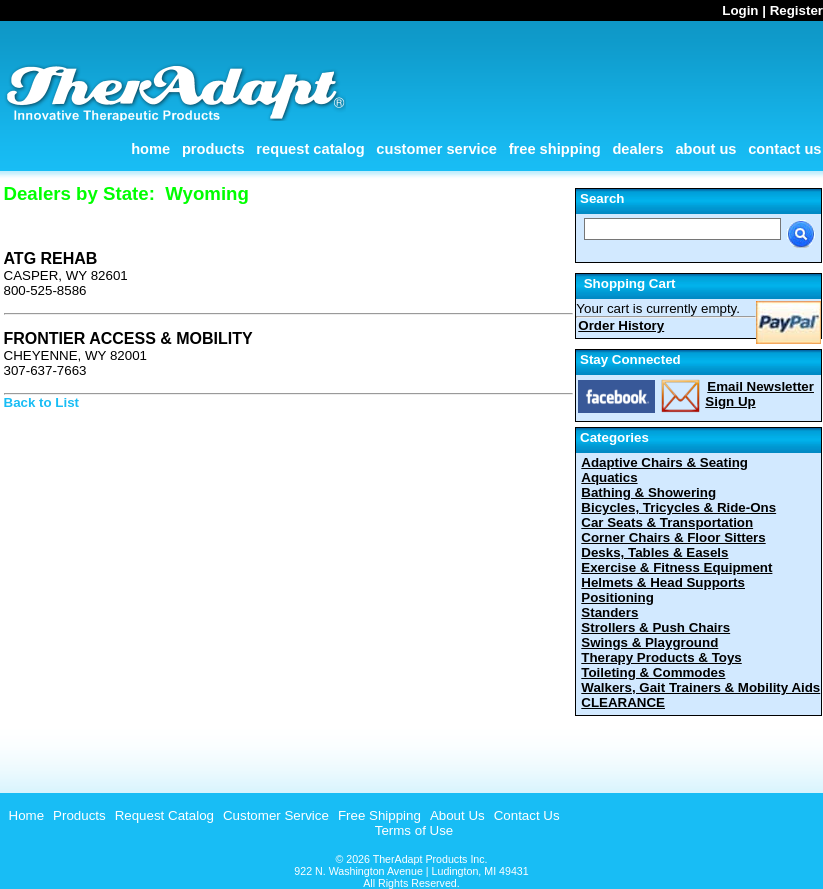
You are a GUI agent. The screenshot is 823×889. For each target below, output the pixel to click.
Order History (621, 325)
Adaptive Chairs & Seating (664, 462)
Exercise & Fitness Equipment (676, 567)
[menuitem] (24, 815)
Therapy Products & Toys (661, 657)
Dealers (637, 149)
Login (740, 10)
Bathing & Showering (648, 492)
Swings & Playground (649, 642)
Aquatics (609, 477)
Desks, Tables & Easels (654, 552)
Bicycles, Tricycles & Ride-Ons (678, 507)
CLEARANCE (623, 702)
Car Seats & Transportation (667, 522)
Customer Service (436, 149)
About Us (705, 149)
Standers (609, 612)
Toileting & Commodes (653, 672)
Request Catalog (310, 149)
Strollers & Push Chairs (655, 627)
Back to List (42, 402)
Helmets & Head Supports (663, 582)
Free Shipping (555, 149)
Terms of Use (414, 830)
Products (213, 149)
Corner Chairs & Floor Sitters (673, 537)
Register (796, 10)
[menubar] (282, 815)
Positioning (617, 597)
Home (150, 149)
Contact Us (784, 149)
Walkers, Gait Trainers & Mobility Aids (700, 687)
